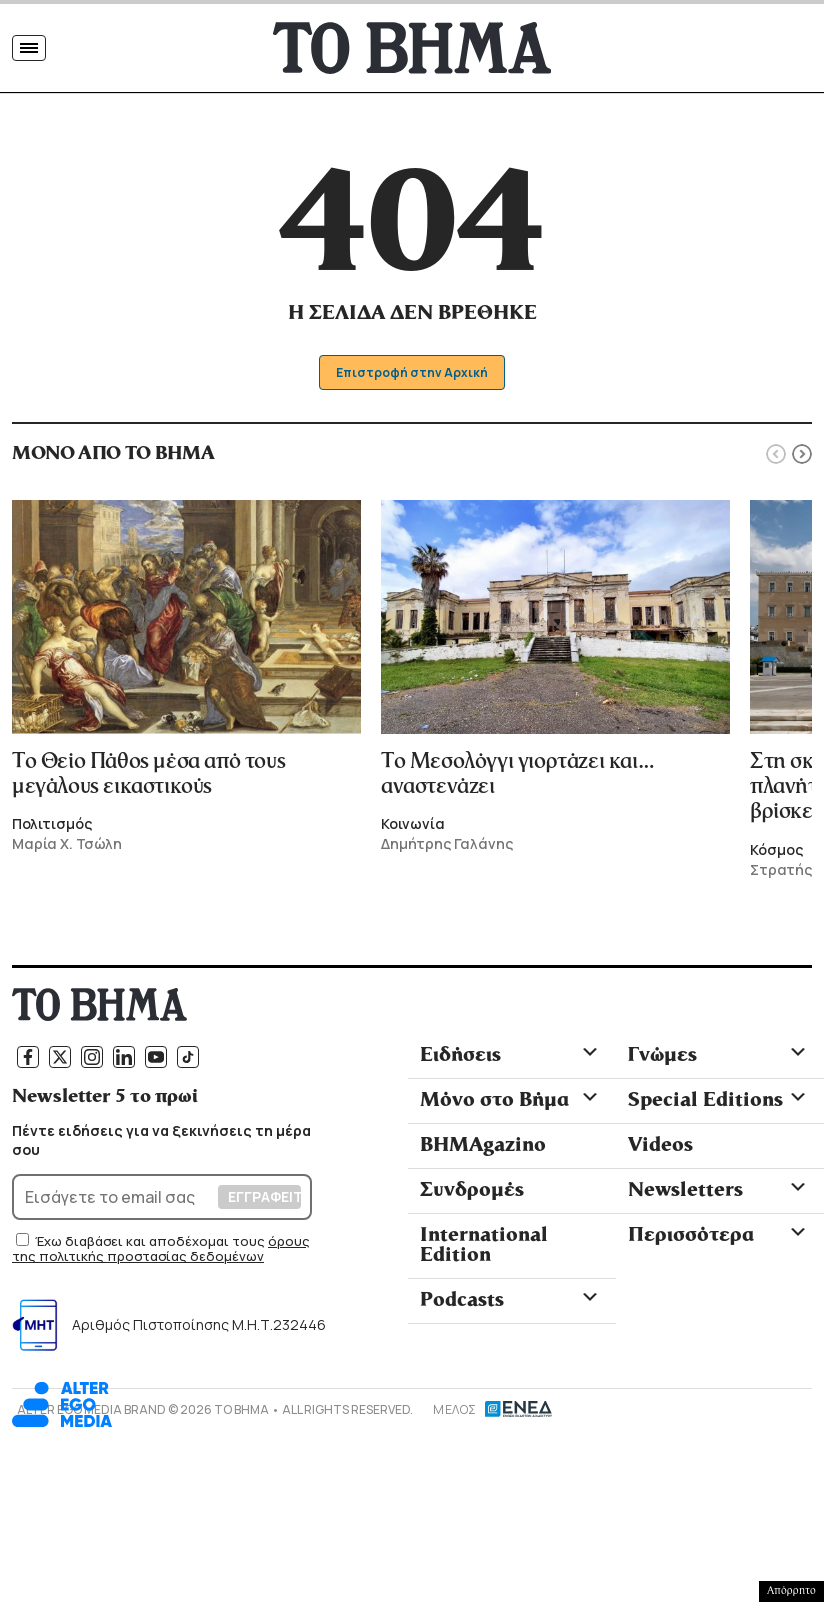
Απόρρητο (791, 1591)
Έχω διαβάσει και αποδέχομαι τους (151, 1245)
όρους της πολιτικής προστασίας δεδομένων (161, 1253)
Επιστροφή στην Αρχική (412, 376)
